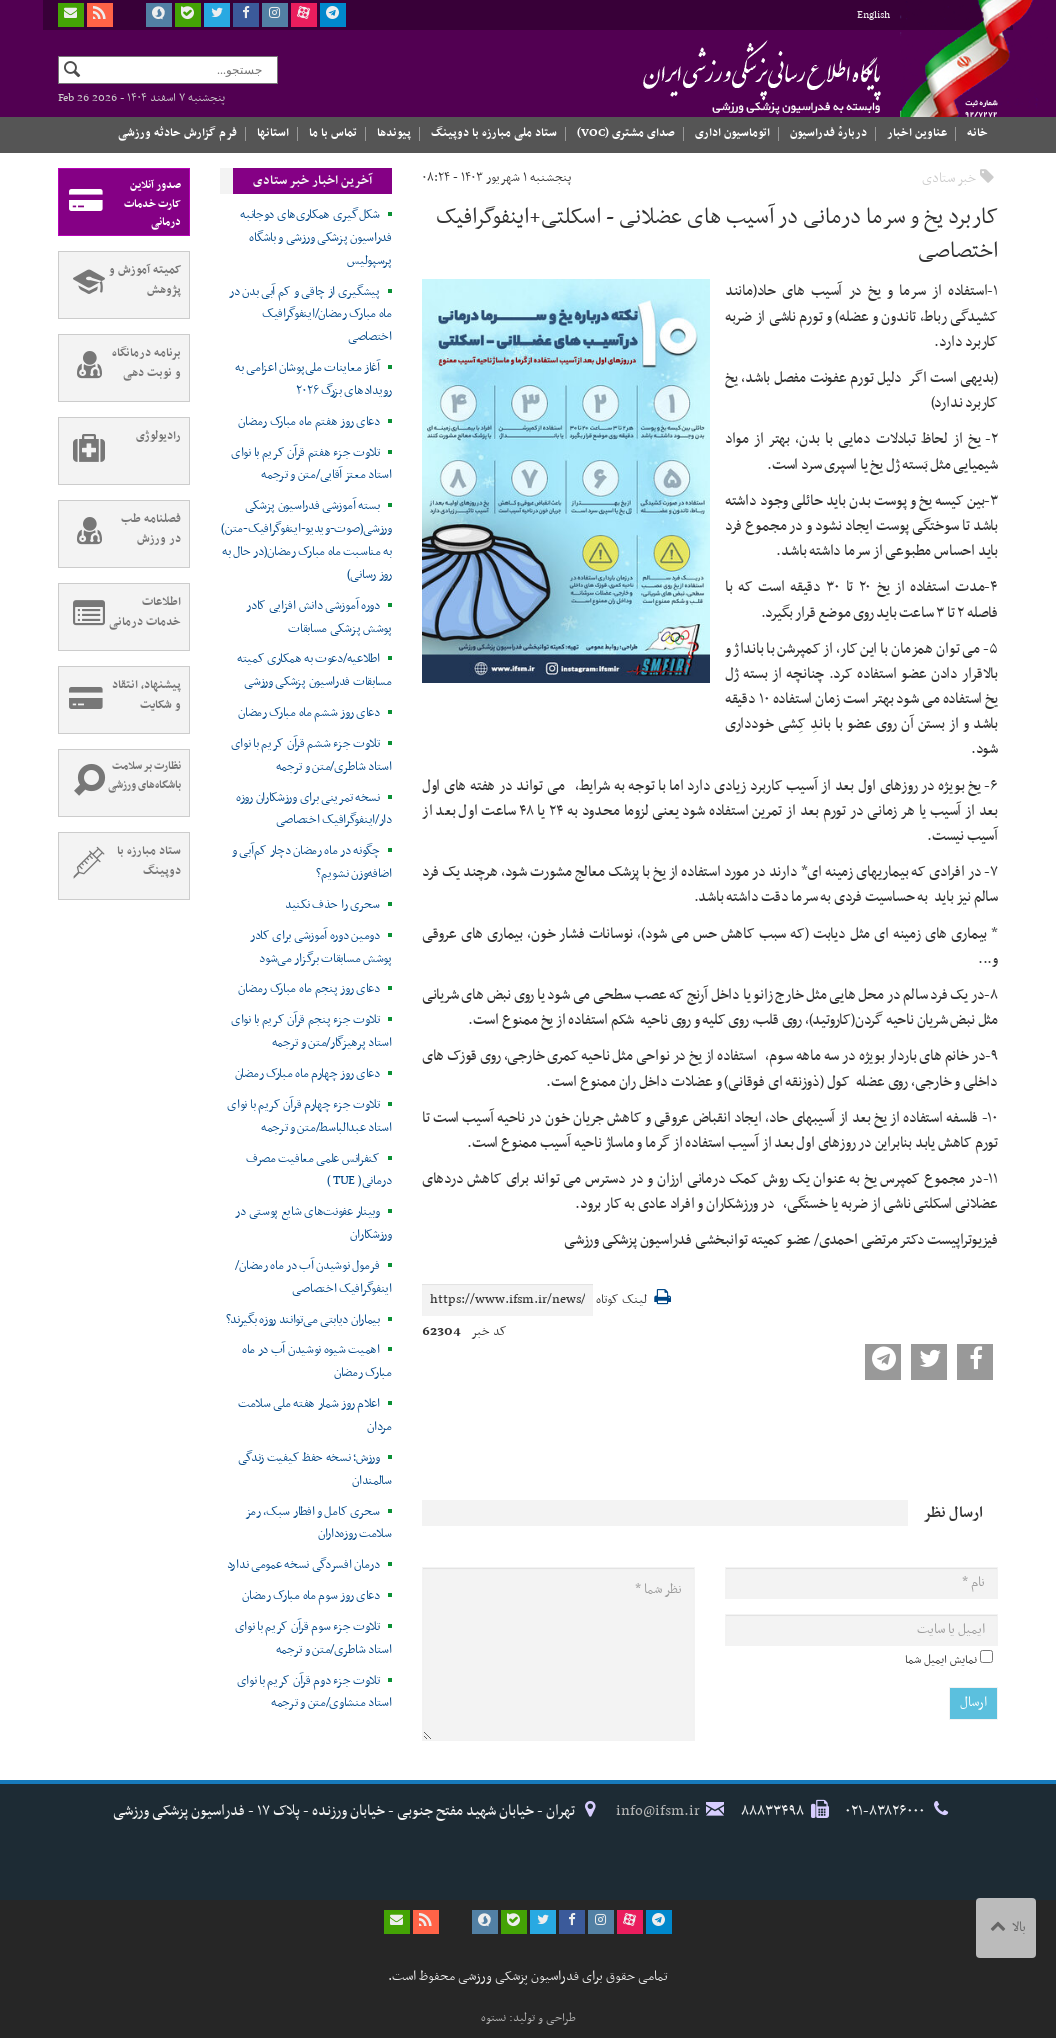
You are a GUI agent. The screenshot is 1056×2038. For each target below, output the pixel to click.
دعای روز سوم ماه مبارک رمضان (311, 1596)
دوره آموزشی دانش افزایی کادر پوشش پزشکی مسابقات (319, 617)
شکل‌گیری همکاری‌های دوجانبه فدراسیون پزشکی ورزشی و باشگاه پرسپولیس (316, 238)
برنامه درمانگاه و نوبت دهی (120, 368)
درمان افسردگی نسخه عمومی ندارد (303, 1565)
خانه (977, 133)
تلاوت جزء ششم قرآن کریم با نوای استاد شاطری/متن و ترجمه (311, 755)
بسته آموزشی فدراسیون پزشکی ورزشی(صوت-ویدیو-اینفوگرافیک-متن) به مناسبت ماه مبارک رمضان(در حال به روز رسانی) (306, 540)
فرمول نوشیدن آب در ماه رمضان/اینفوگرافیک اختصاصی (313, 1277)
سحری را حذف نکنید (332, 905)
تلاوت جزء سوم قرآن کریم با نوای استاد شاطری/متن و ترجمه (313, 1638)
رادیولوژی (120, 451)
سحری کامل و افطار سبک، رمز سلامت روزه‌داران (318, 1523)
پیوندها (394, 133)
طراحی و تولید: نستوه (528, 2018)
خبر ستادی (949, 178)
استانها (273, 133)
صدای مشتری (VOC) (626, 133)
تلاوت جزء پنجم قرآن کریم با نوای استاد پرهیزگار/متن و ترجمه (311, 1031)
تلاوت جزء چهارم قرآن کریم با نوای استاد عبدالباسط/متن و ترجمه (309, 1116)
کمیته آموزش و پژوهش (120, 285)
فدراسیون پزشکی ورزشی (723, 77)
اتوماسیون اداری (732, 133)
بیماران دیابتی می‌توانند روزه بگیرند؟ (303, 1320)
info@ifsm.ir (658, 1811)
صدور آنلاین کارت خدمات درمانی (120, 202)
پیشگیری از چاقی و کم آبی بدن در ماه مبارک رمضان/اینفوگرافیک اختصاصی (310, 315)
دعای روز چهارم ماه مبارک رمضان (307, 1074)
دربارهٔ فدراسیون (828, 133)
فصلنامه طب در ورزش (120, 534)
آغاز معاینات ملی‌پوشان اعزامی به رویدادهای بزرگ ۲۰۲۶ (313, 379)
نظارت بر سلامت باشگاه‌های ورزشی (120, 783)
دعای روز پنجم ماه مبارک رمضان (308, 989)
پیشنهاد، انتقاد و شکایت (120, 700)
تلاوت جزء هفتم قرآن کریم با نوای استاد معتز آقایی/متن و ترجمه (311, 464)
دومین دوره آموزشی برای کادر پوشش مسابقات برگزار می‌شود (321, 947)
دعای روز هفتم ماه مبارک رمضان (308, 422)
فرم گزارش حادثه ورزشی (177, 133)
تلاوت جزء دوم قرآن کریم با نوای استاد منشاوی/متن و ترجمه (314, 1692)
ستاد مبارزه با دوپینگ (120, 866)
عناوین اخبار (917, 133)
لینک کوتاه (621, 1300)
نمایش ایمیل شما (941, 1660)
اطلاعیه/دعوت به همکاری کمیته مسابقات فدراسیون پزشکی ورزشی (314, 670)
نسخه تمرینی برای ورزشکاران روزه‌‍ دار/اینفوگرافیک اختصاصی (314, 809)
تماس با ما (333, 133)
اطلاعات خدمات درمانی (120, 617)
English (873, 15)
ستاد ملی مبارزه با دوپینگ (494, 133)
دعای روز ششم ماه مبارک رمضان (309, 713)
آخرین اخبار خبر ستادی (312, 181)
